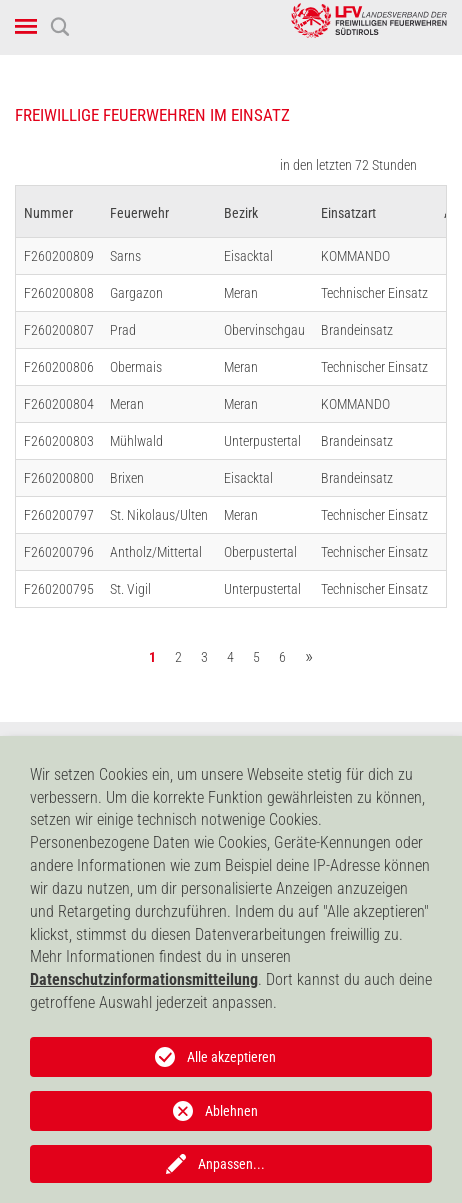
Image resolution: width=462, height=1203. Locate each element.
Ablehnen (231, 1111)
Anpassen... (231, 1164)
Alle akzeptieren (231, 1057)
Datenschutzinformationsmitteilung (144, 979)
